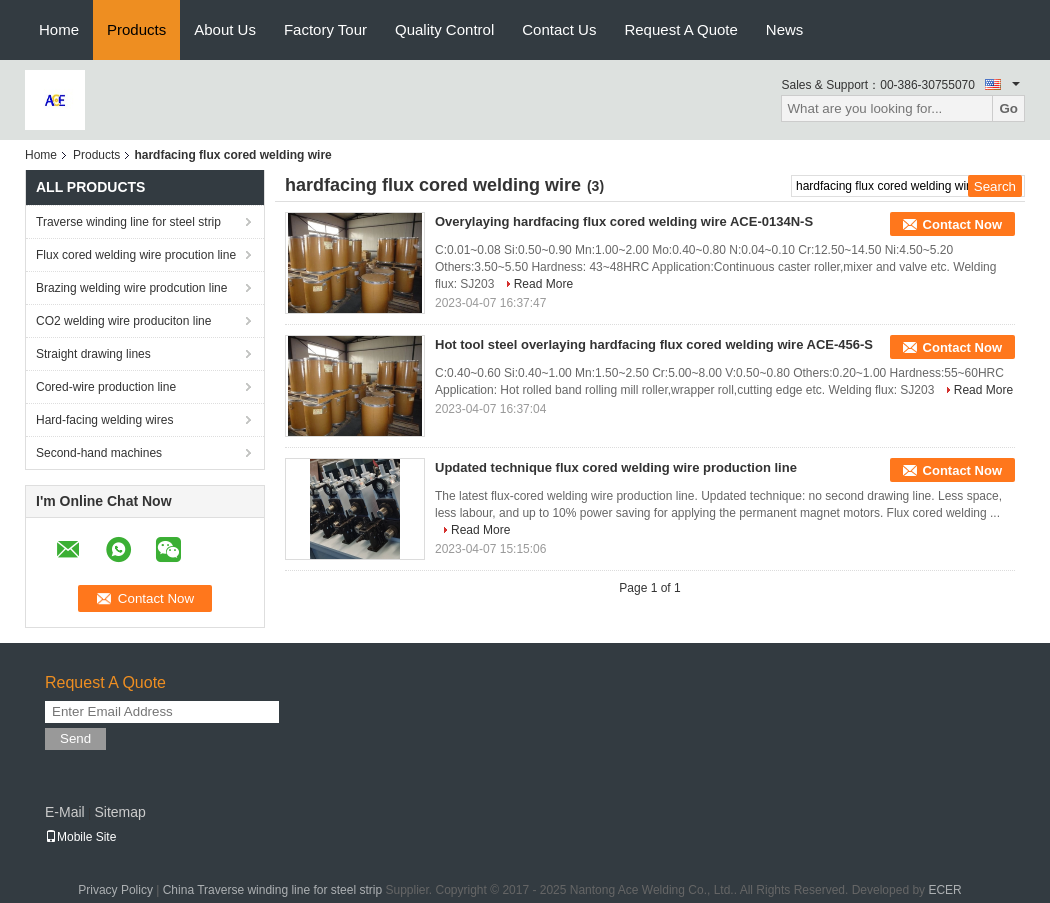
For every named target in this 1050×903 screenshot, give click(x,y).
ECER (944, 890)
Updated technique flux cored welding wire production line (616, 467)
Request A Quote (680, 29)
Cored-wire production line (106, 387)
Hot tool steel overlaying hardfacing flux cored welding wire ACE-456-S (654, 344)
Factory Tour (325, 29)
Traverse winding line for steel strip (128, 222)
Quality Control (444, 29)
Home (59, 29)
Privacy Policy (115, 890)
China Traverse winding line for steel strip (272, 890)
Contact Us (559, 29)
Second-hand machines (99, 453)
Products (136, 29)
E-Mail (65, 812)
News (785, 29)
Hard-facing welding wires (104, 420)
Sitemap (119, 812)
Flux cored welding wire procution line (136, 255)
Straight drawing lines (93, 354)
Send (75, 738)
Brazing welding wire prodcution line (131, 288)
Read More (543, 284)
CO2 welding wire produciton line (123, 321)
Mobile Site (80, 837)
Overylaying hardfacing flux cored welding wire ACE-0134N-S (624, 221)
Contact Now (962, 224)
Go (1008, 108)
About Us (225, 29)
